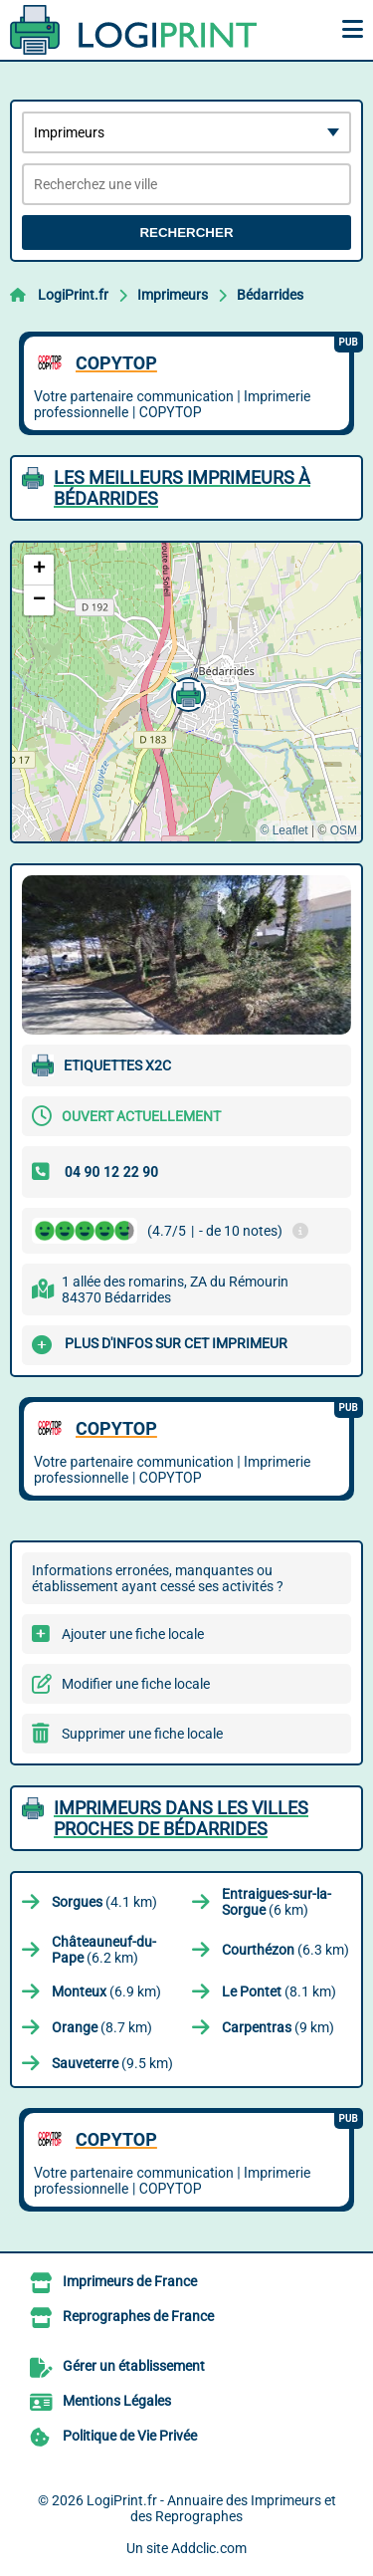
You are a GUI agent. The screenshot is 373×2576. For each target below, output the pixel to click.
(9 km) (278, 2027)
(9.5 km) (112, 2063)
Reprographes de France (138, 2316)
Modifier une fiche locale (136, 1684)
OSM (343, 830)
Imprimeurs (172, 295)
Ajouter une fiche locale (133, 1634)
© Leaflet (283, 830)
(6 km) (276, 1902)
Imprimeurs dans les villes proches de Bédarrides (181, 1818)
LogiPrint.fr (73, 295)
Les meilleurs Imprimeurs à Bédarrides (182, 488)
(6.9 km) (106, 1991)
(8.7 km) (102, 2027)
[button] (186, 692)
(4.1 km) (104, 1902)
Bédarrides (270, 295)
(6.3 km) (285, 1950)
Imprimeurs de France (130, 2281)
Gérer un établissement (134, 2366)
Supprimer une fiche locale (142, 1734)
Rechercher (186, 232)
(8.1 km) (279, 1991)
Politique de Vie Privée (130, 2436)
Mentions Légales (117, 2401)
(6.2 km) (104, 1950)
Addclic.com (209, 2548)
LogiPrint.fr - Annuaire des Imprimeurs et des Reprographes (211, 2508)
